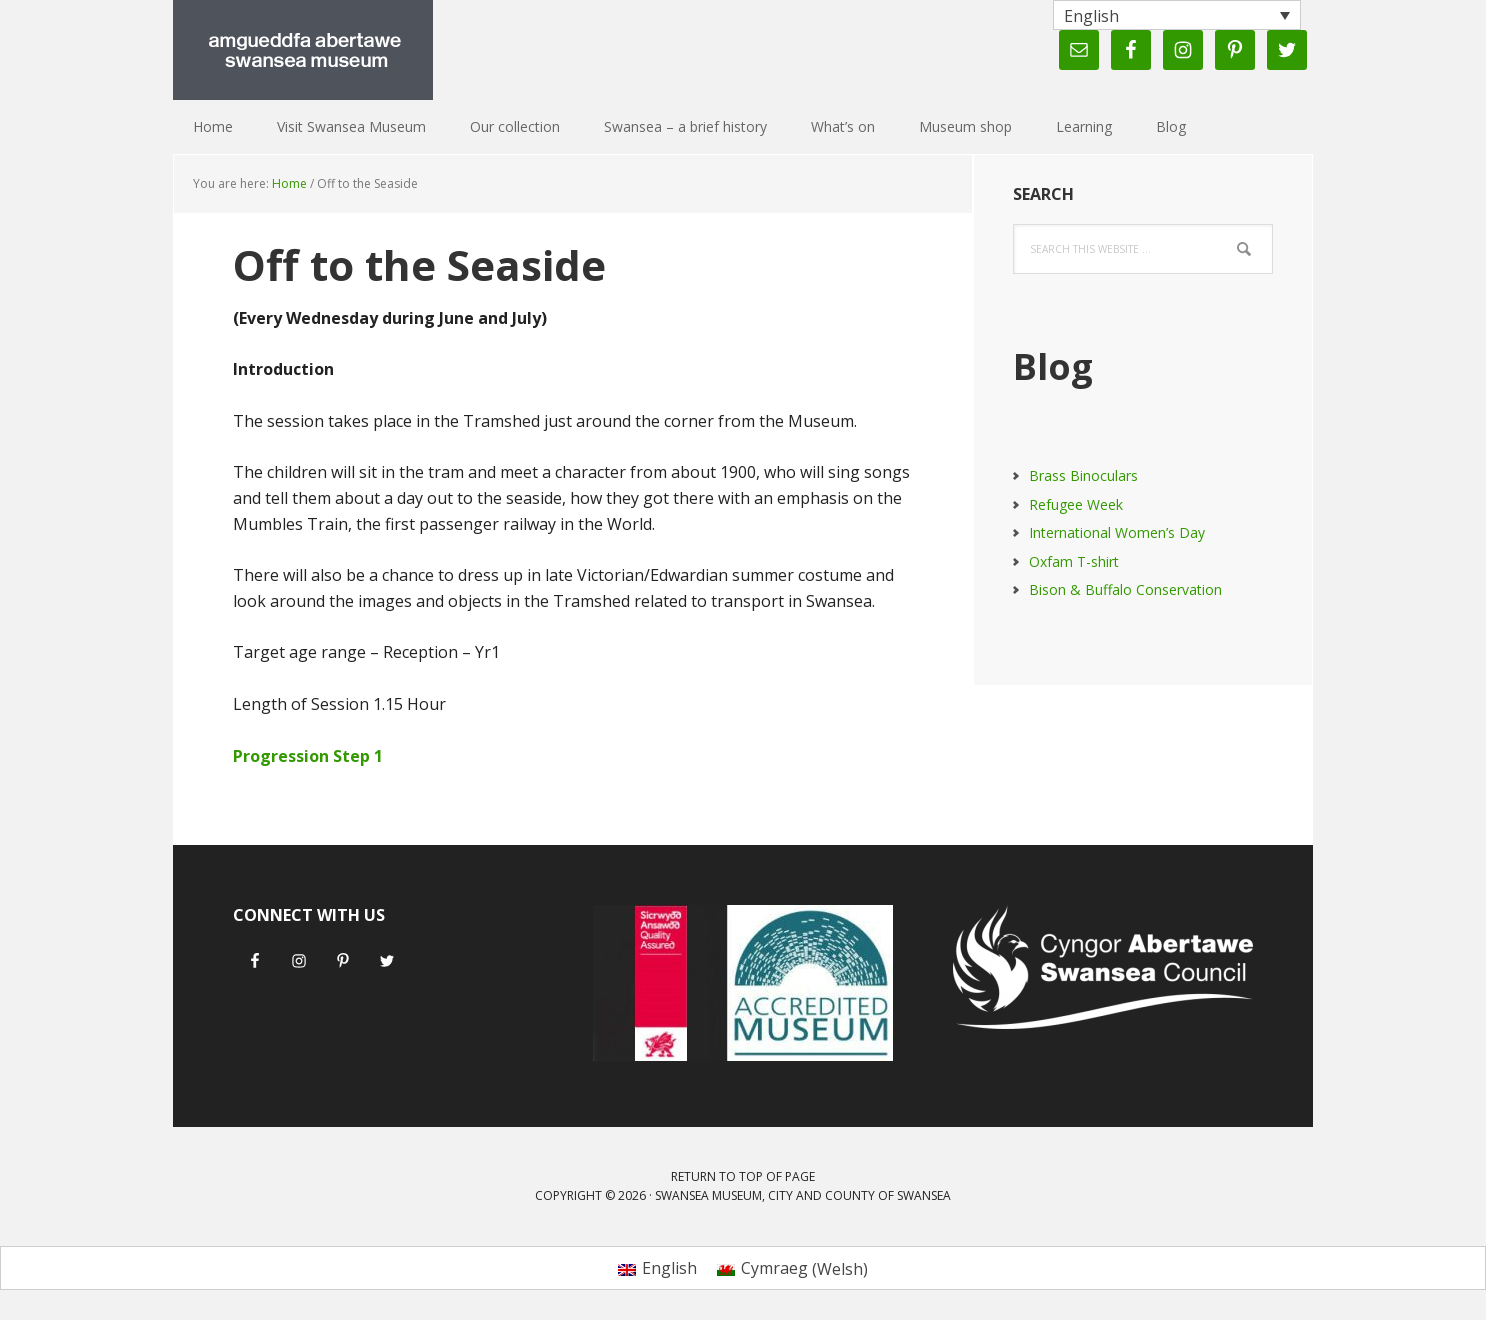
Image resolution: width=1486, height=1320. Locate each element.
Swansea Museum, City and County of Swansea (803, 1195)
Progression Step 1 (308, 756)
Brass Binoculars (1083, 475)
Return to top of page (743, 1176)
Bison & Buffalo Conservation (1125, 589)
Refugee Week (1076, 504)
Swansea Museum (303, 50)
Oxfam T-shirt (1074, 561)
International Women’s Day (1117, 532)
